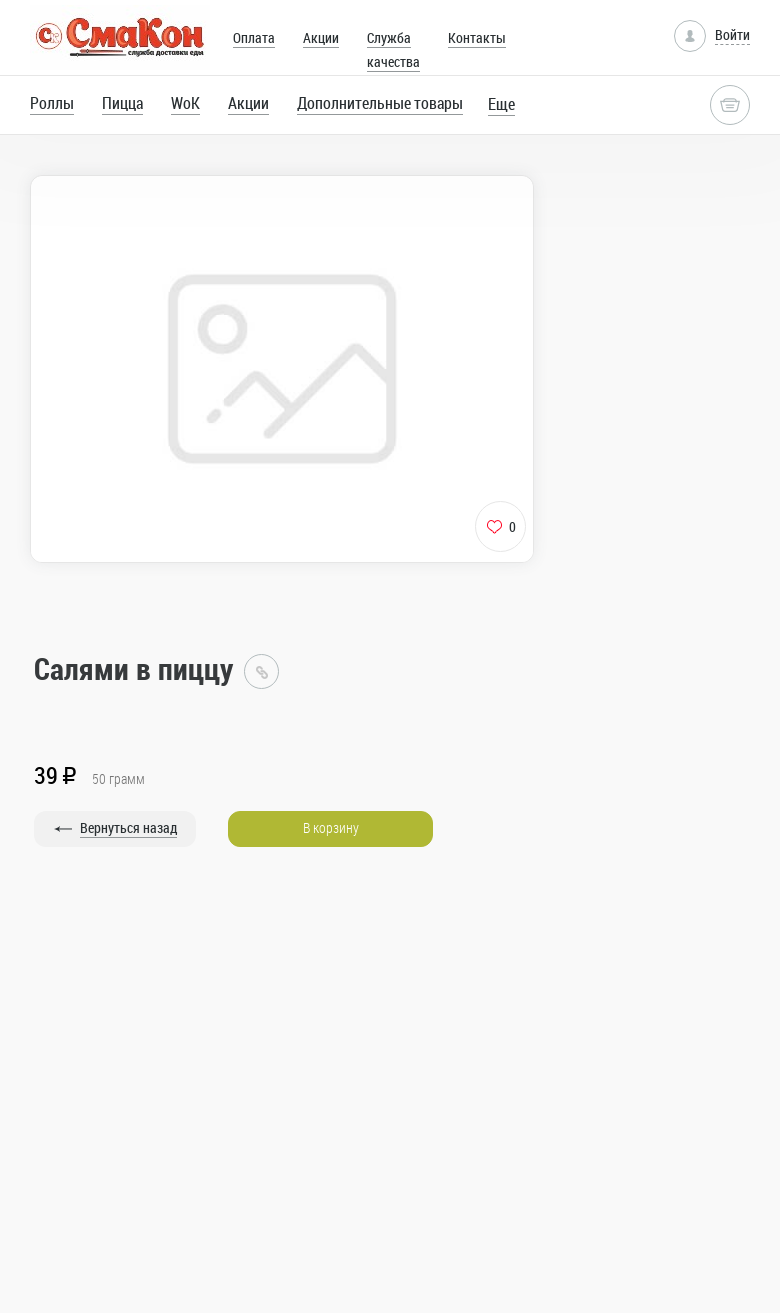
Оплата (254, 37)
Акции (321, 37)
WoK (185, 103)
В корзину (331, 827)
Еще (501, 104)
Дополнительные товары (380, 103)
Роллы (52, 103)
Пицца (122, 103)
